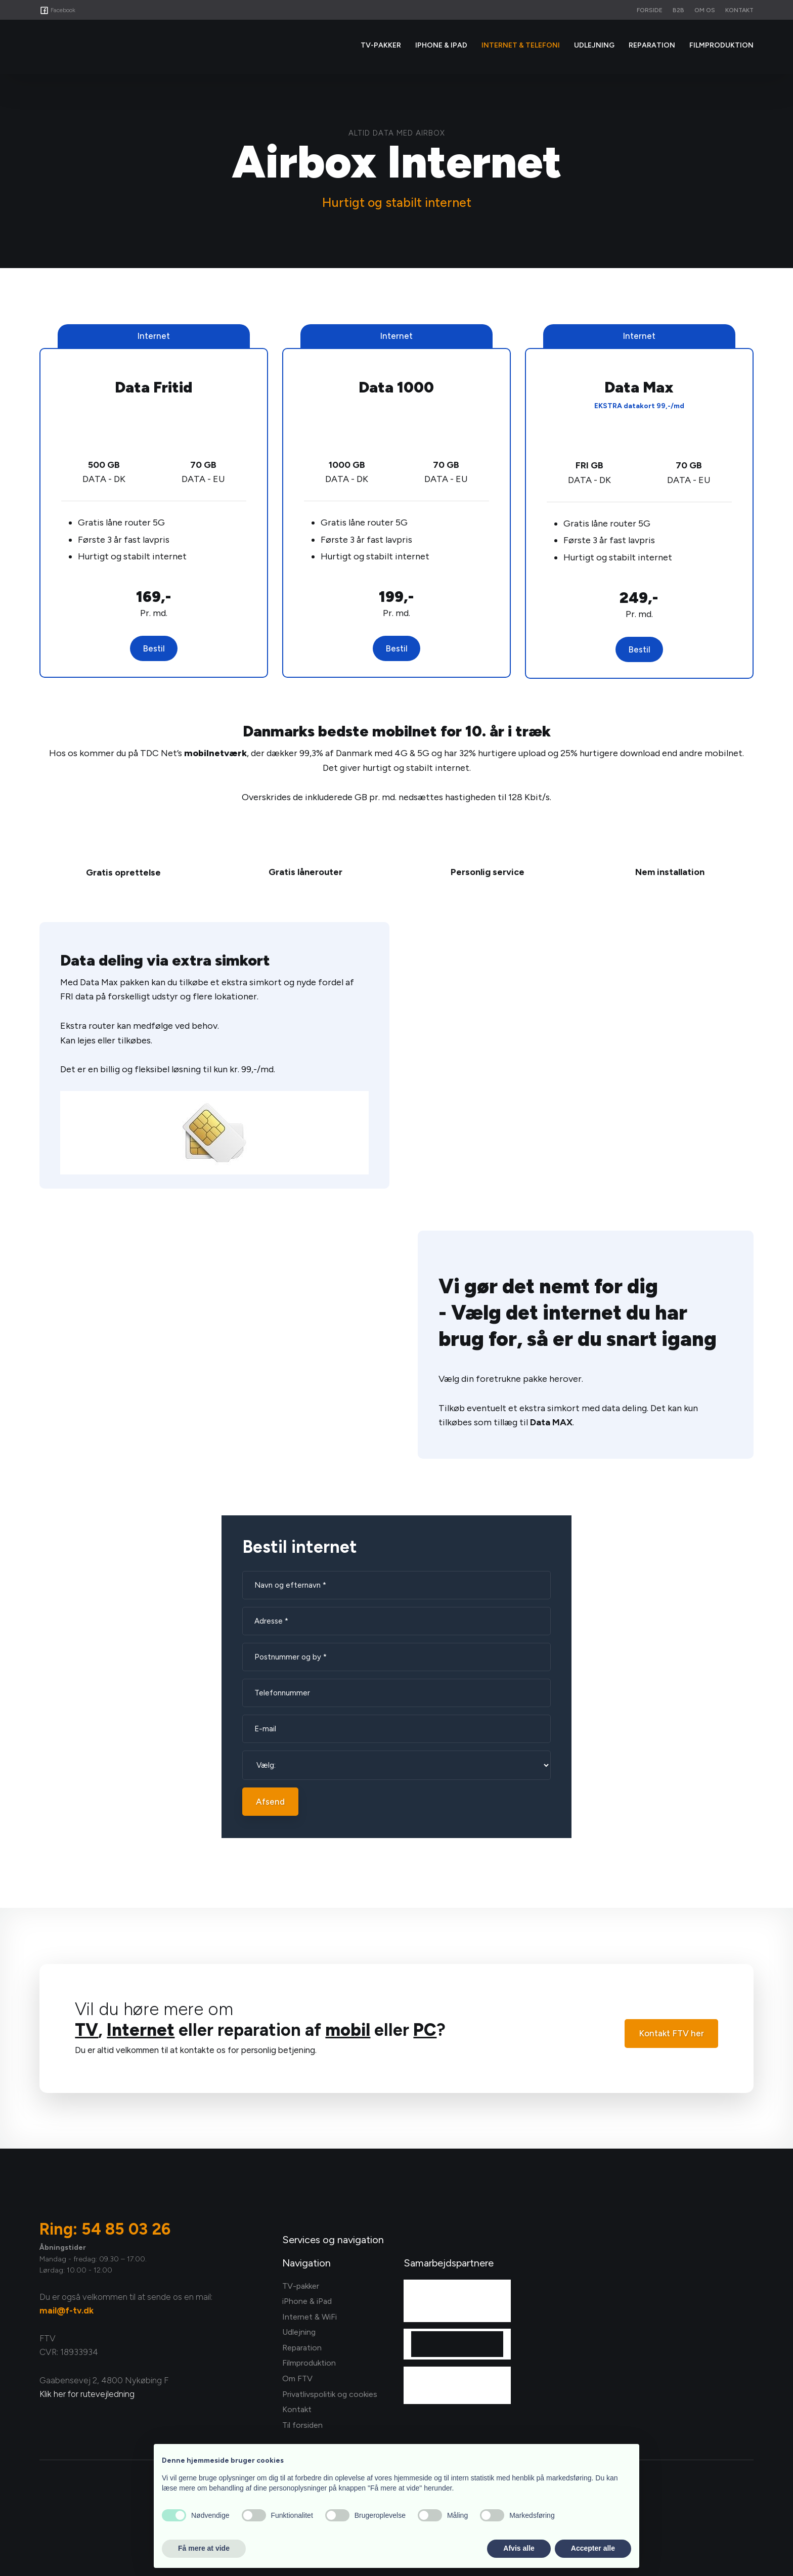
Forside (650, 10)
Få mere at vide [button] (204, 2548)
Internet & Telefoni (520, 45)
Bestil (154, 648)
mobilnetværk (215, 753)
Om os (704, 10)
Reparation (652, 45)
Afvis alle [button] (518, 2548)
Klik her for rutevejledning (87, 2394)
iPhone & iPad (441, 45)
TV (86, 2030)
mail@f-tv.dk (66, 2310)
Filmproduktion (721, 45)
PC (424, 2030)
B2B (678, 10)
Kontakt (739, 10)
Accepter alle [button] (593, 2548)
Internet (140, 2030)
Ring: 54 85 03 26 (104, 2229)
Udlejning (594, 45)
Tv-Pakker (381, 45)
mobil (347, 2030)
